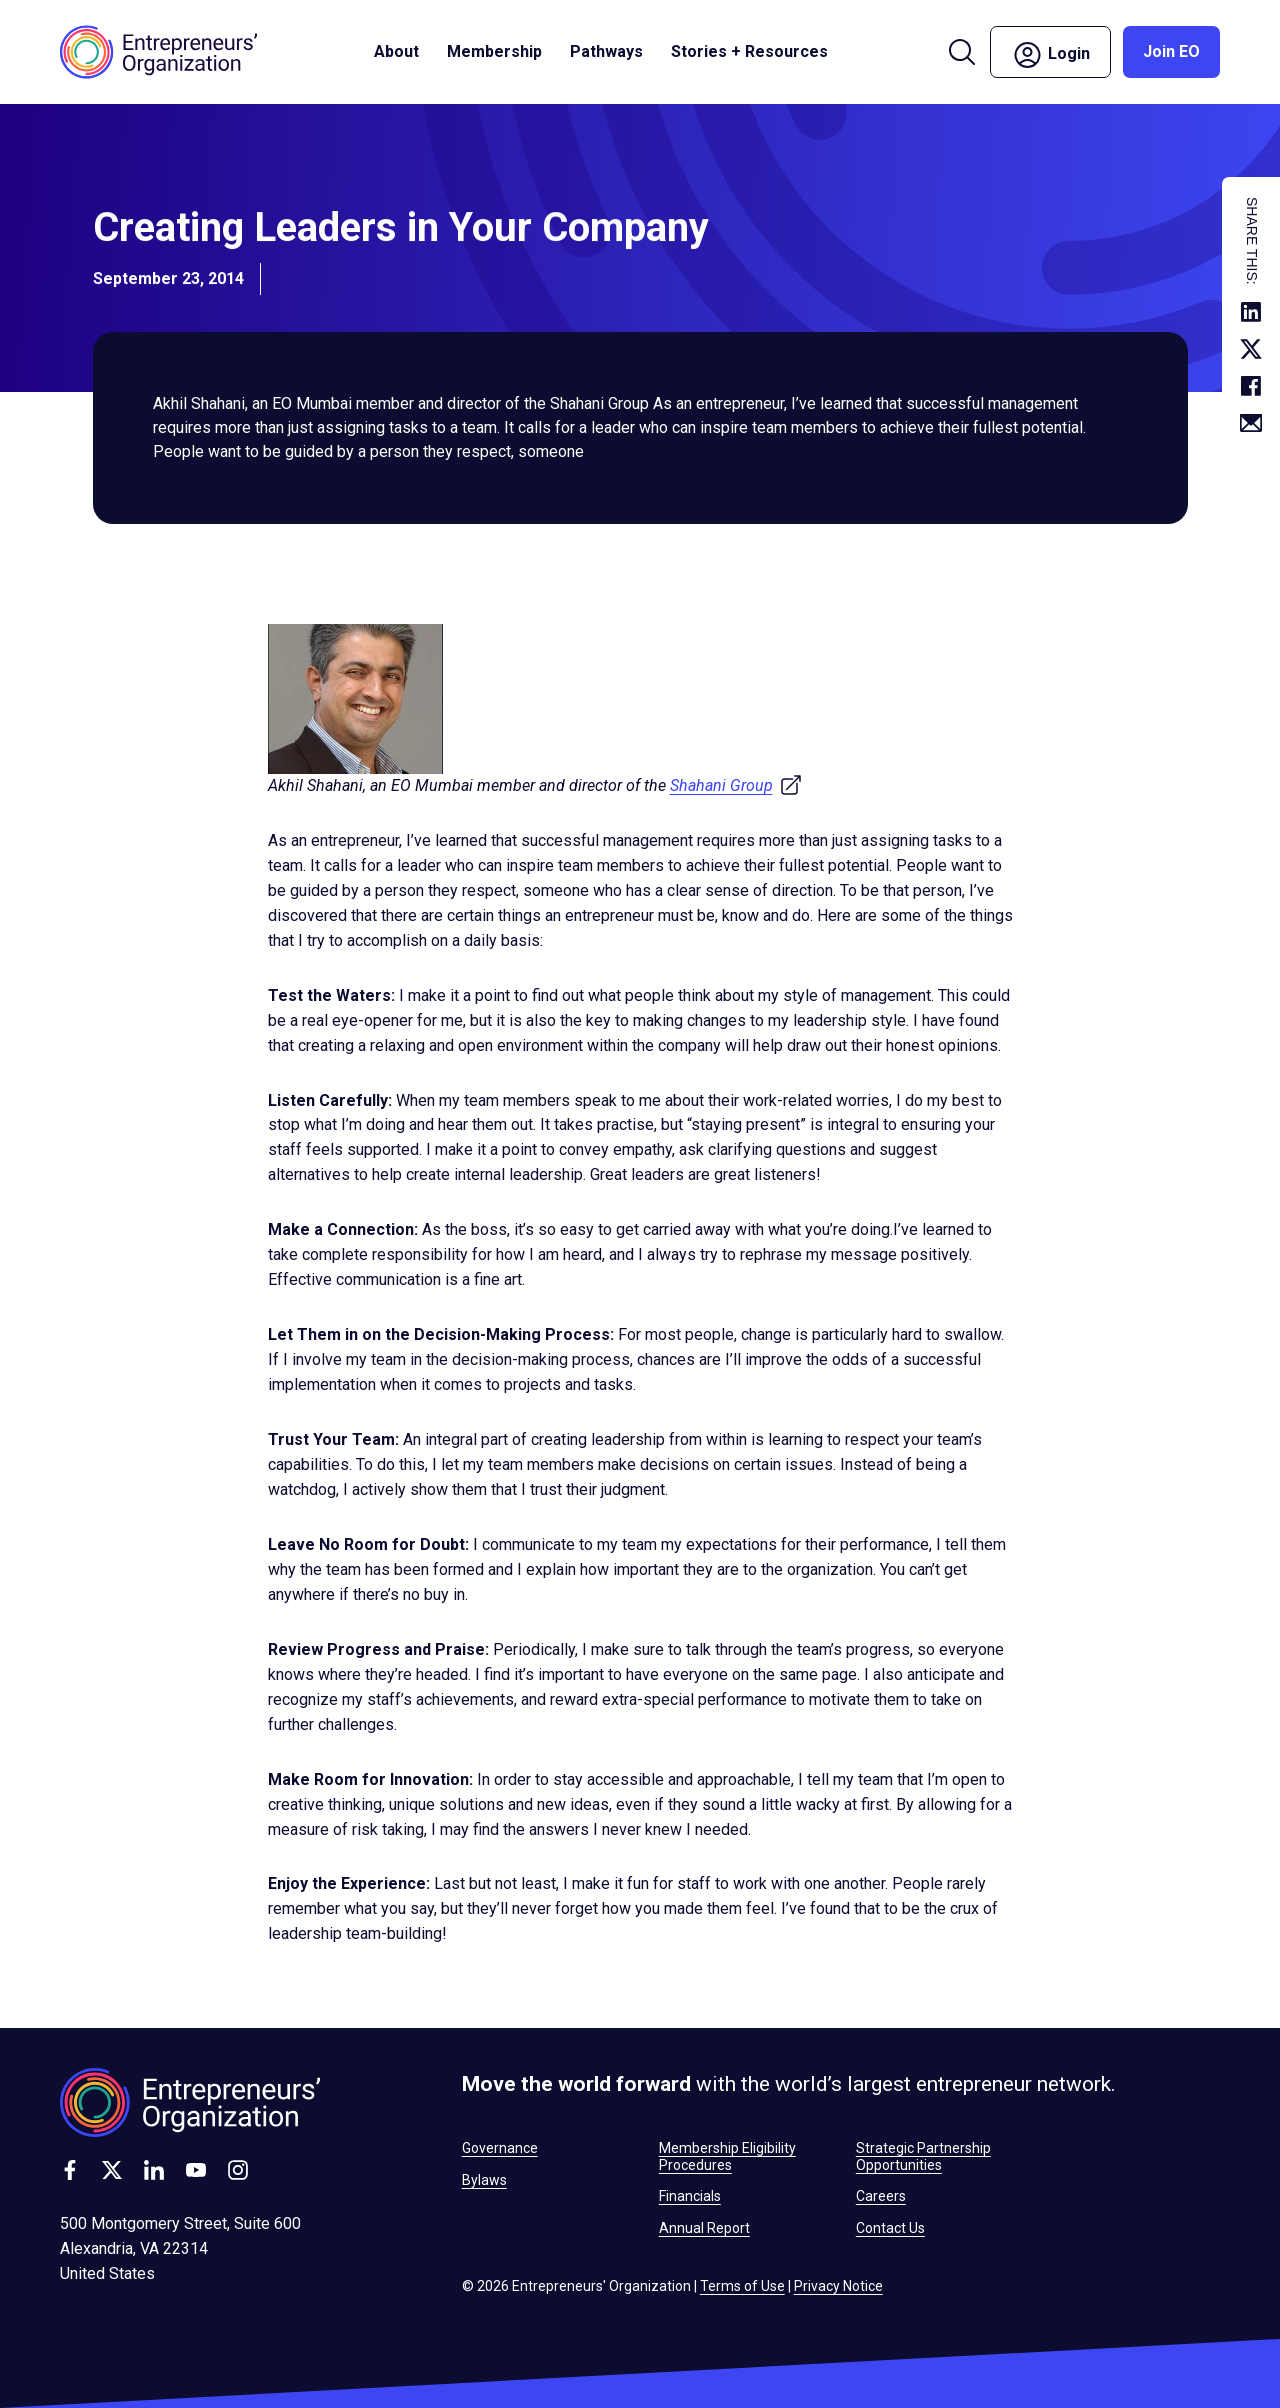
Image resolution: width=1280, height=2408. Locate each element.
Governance (500, 2148)
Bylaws (484, 2180)
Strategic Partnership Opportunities (923, 2156)
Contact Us (890, 2228)
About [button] (396, 51)
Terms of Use (742, 2286)
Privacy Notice (838, 2286)
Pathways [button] (606, 51)
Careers (881, 2196)
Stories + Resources (749, 51)
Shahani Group (736, 785)
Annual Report (704, 2228)
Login (1050, 55)
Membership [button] (494, 51)
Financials (690, 2196)
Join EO (1171, 51)
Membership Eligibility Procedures (727, 2156)
